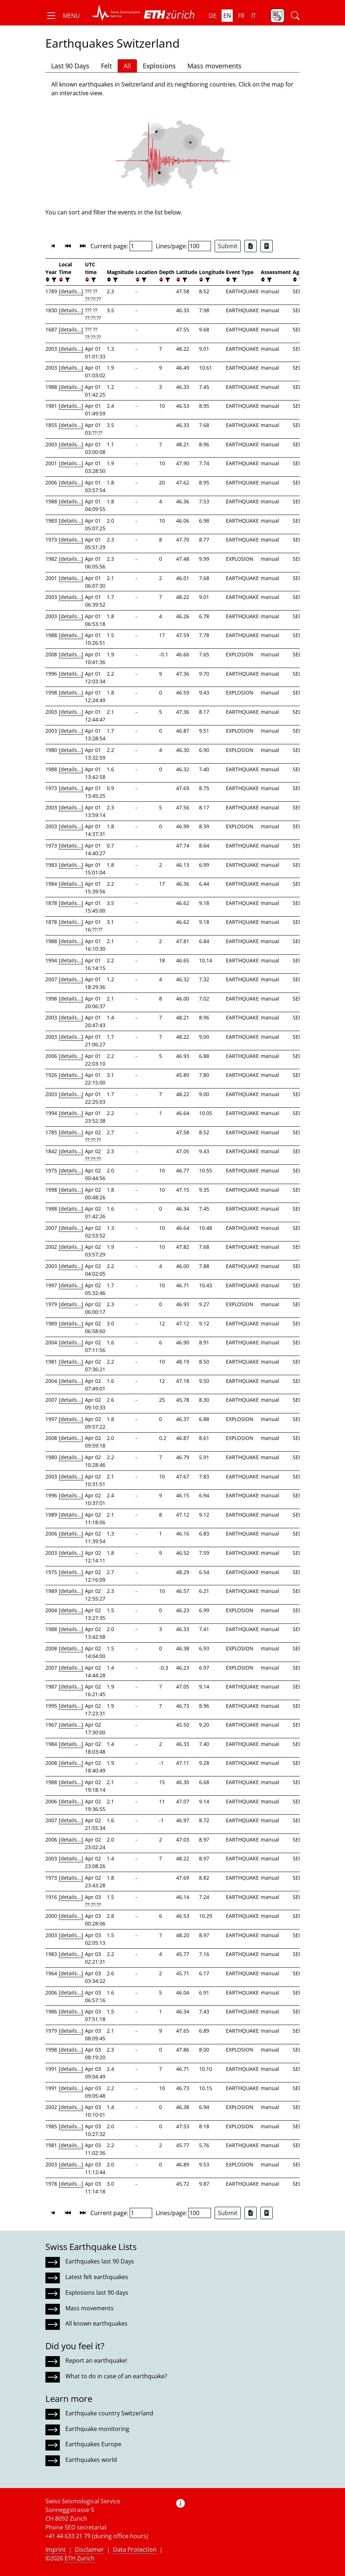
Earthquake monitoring (97, 2429)
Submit (228, 246)
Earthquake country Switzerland (109, 2413)
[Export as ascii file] (266, 246)
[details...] (71, 291)
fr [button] (241, 16)
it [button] (253, 16)
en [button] (227, 16)
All (127, 65)
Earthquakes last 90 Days (99, 2261)
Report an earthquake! (96, 2360)
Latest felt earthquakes (96, 2277)
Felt (106, 65)
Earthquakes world (91, 2460)
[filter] (53, 279)
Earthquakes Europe (93, 2444)
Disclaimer (89, 2549)
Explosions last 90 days (96, 2293)
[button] (62, 15)
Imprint (55, 2549)
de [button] (212, 16)
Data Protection (135, 2549)
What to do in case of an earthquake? (116, 2376)
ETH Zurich (79, 2558)
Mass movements (214, 65)
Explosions (159, 65)
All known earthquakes (96, 2323)
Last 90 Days (70, 65)
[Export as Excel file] (250, 246)
